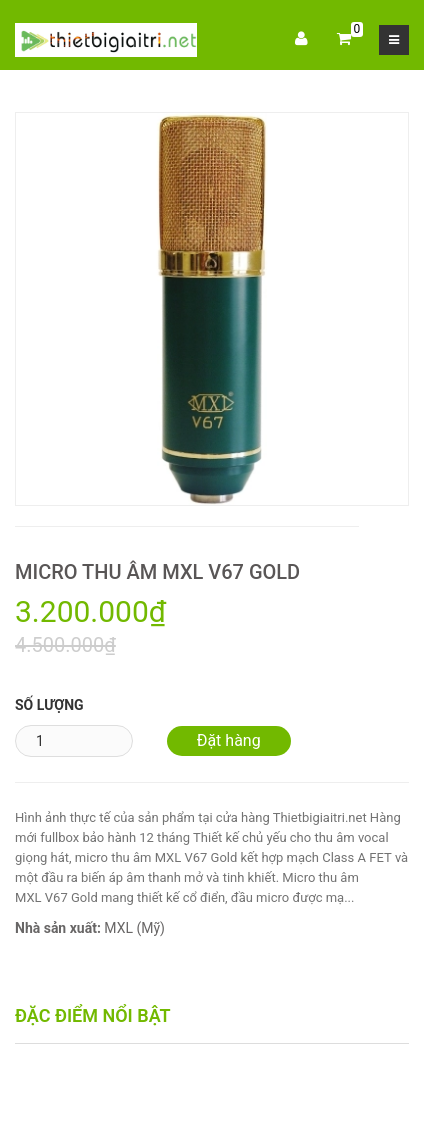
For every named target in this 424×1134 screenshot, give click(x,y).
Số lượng (49, 705)
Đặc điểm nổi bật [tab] (93, 1015)
